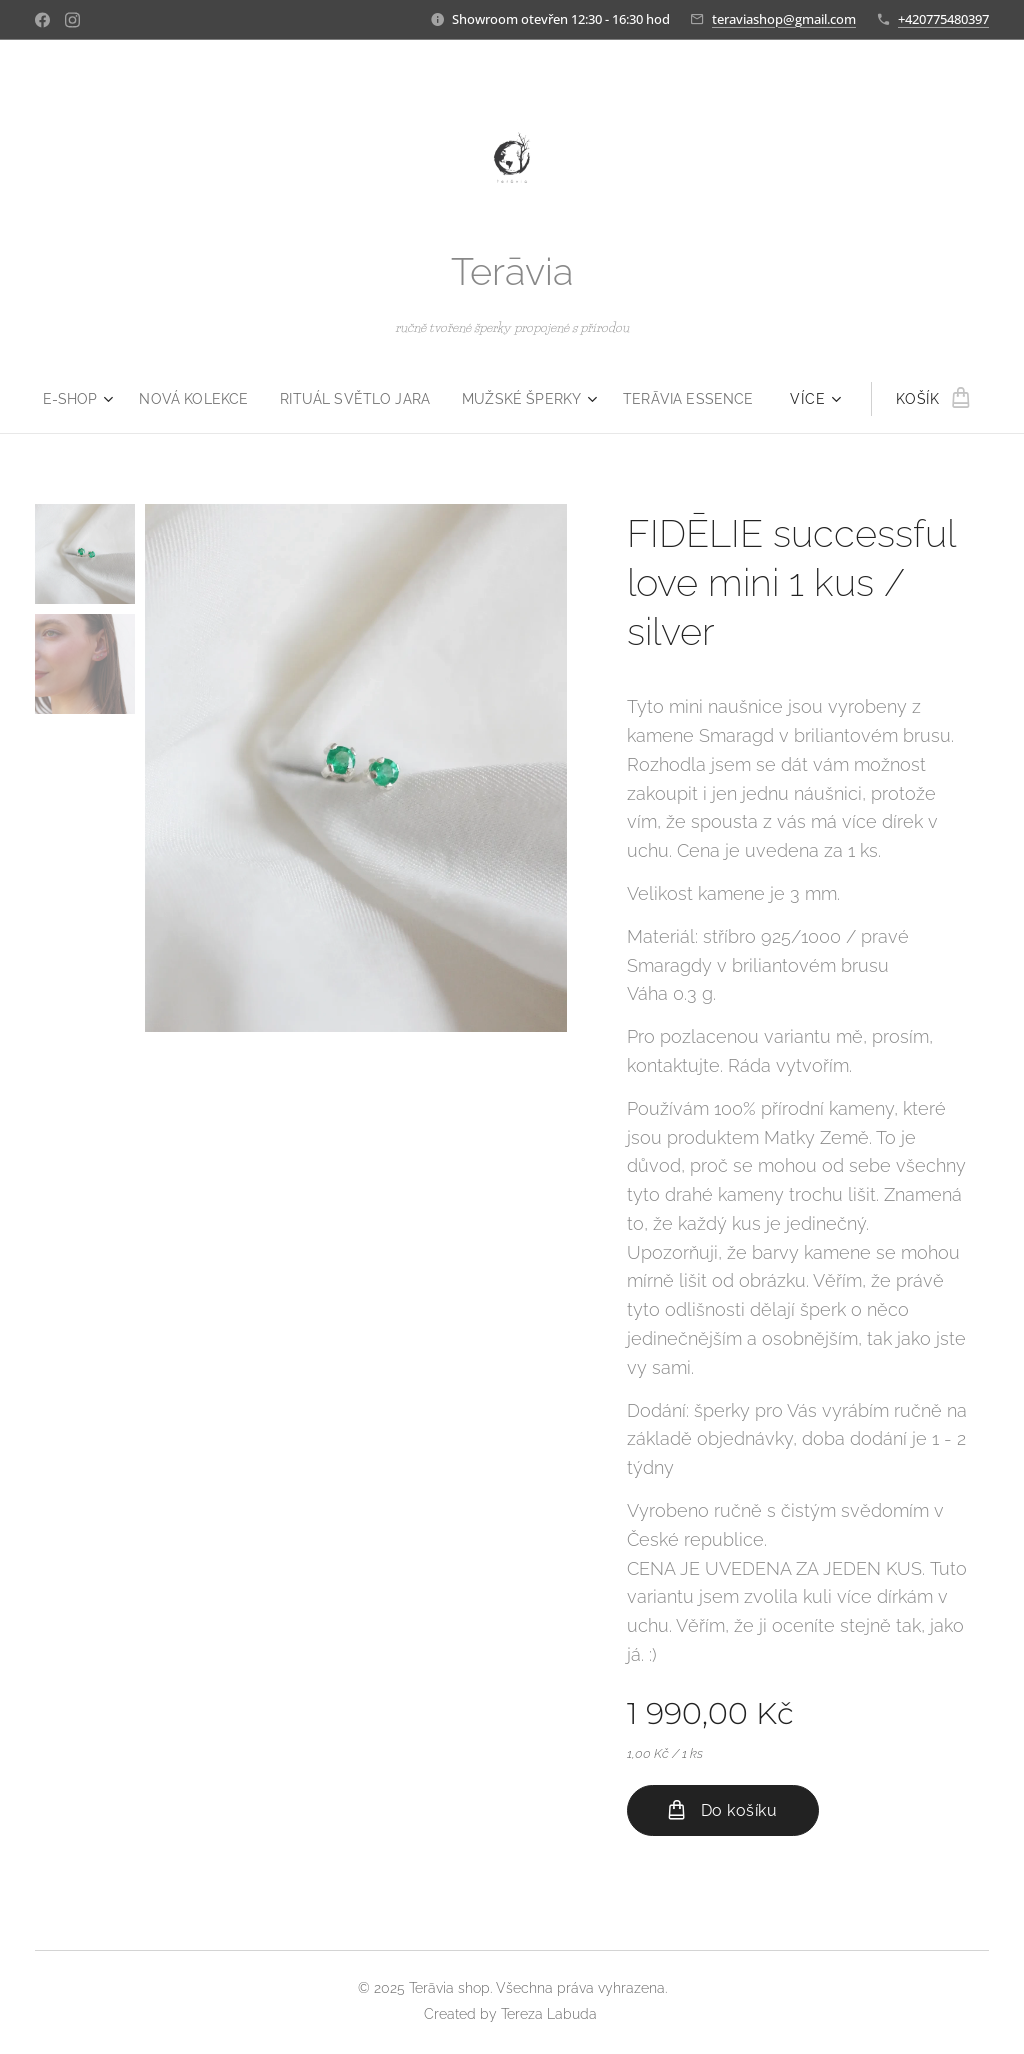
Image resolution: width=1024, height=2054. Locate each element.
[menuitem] (67, 399)
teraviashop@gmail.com (784, 19)
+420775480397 (943, 19)
